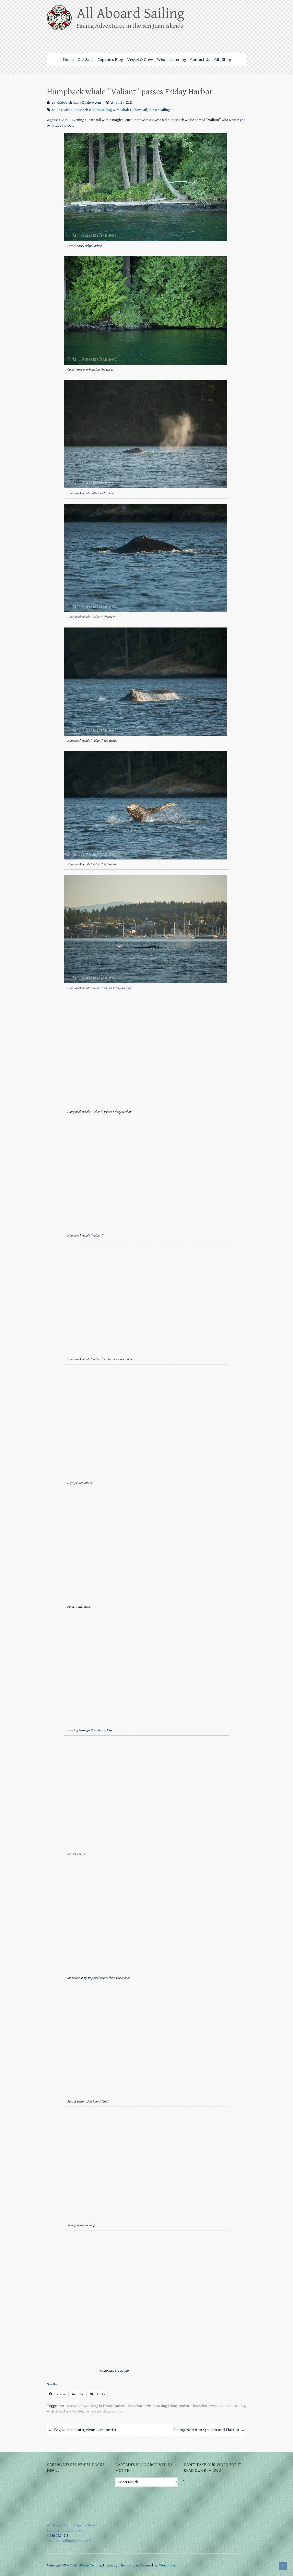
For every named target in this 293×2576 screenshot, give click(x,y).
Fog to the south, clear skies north (82, 2430)
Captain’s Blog (110, 59)
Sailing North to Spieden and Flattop (209, 2430)
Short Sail (140, 110)
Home (68, 59)
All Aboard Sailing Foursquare (235, 40)
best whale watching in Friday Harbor (96, 2406)
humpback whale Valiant (212, 2406)
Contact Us (200, 59)
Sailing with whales (116, 110)
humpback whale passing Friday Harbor (158, 2406)
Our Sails (85, 59)
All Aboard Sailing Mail (243, 40)
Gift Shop (222, 59)
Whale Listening (171, 59)
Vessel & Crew (140, 59)
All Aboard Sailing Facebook (227, 40)
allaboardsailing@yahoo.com (78, 102)
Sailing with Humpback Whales (76, 110)
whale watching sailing (104, 2411)
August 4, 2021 (122, 102)
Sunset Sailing (159, 110)
